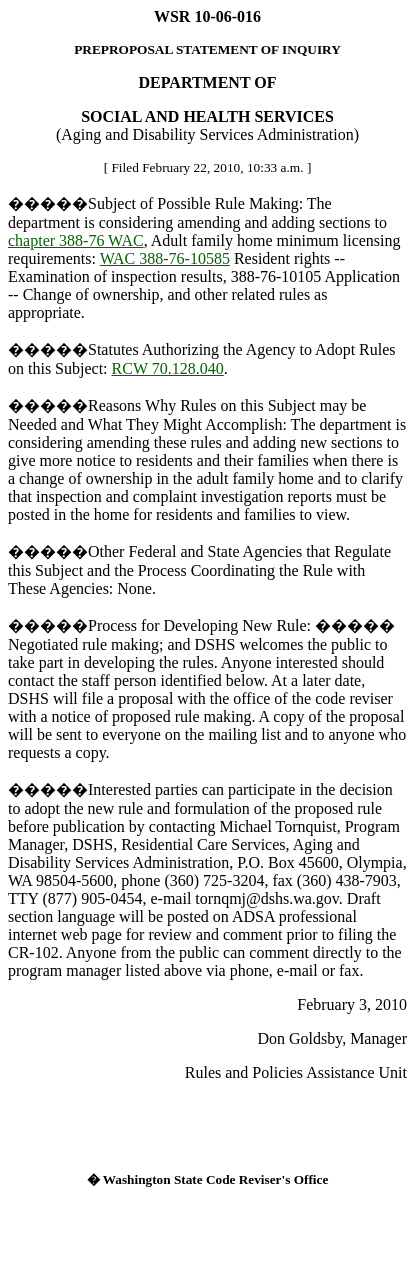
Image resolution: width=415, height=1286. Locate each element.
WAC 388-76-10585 (165, 258)
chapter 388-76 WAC (76, 240)
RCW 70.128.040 (168, 368)
